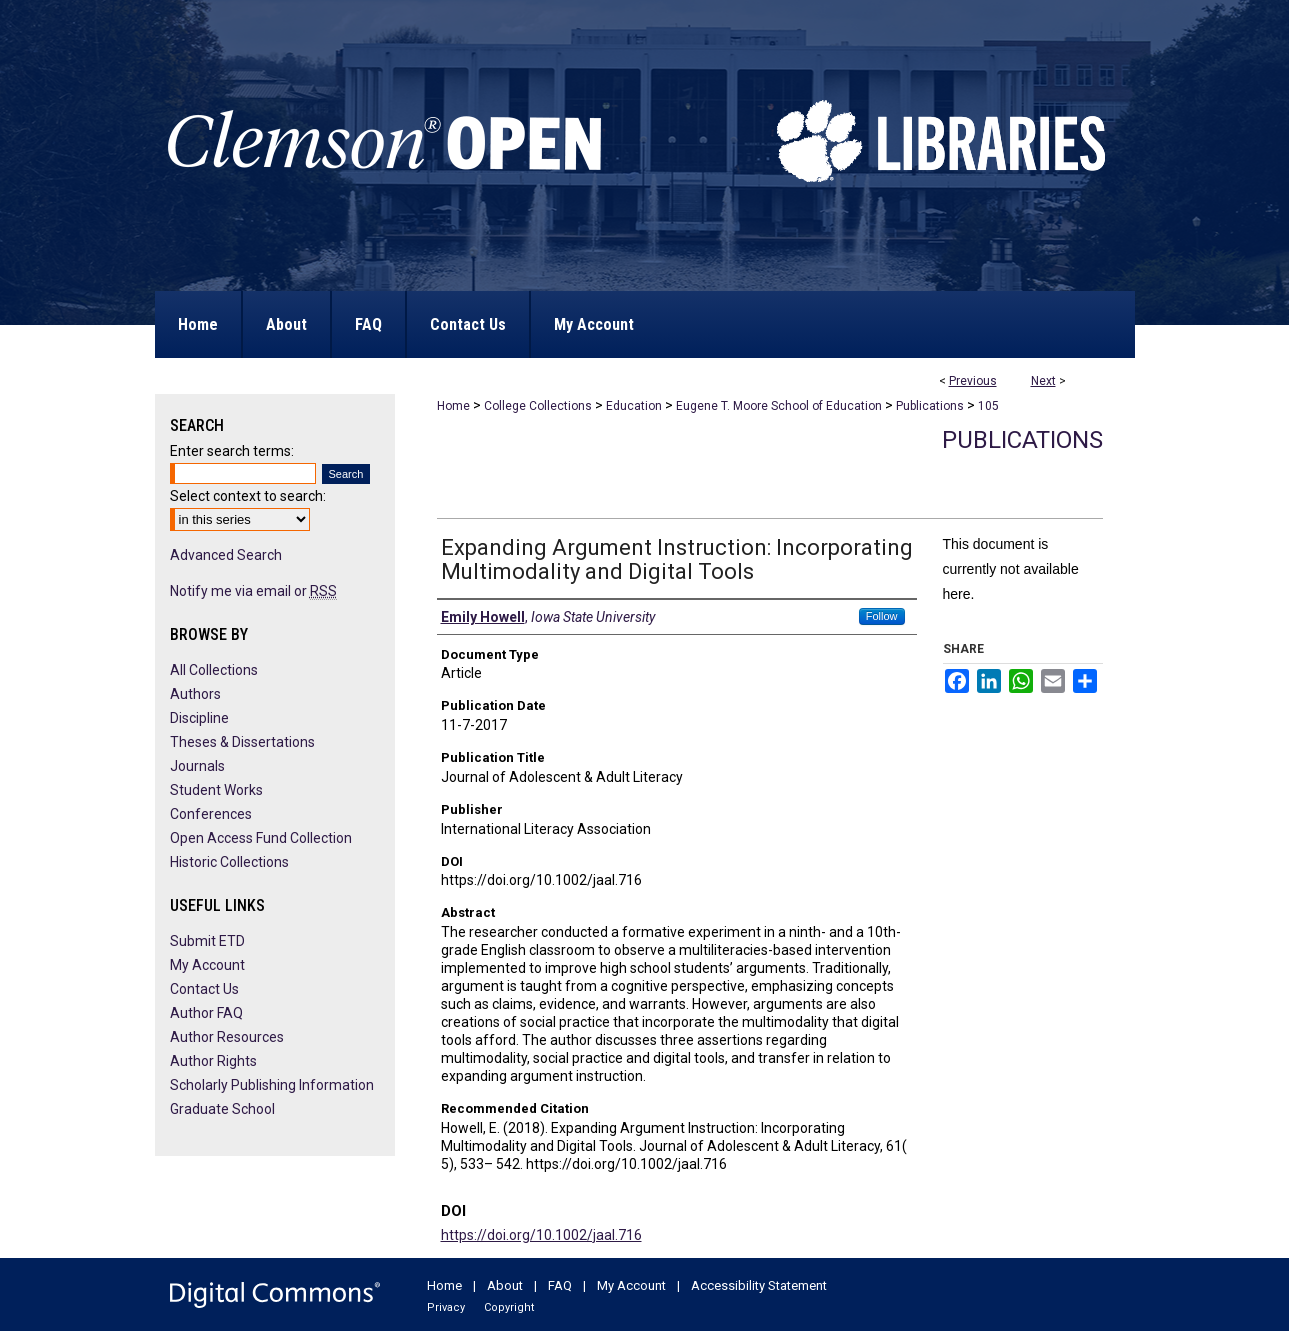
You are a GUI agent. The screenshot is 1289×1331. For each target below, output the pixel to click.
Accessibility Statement (759, 1285)
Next (1043, 381)
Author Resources (227, 1037)
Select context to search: (248, 496)
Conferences (211, 814)
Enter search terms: (232, 451)
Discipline (199, 718)
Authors (195, 694)
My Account (207, 965)
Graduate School (222, 1109)
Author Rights (213, 1061)
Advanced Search (226, 555)
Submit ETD (207, 941)
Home (453, 406)
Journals (197, 766)
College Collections (538, 406)
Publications (930, 406)
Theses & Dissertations (242, 742)
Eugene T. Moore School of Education (779, 406)
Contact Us (204, 989)
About (505, 1285)
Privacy (446, 1307)
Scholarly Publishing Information (272, 1085)
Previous (973, 381)
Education (634, 406)
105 (988, 406)
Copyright (509, 1307)
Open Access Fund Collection (261, 838)
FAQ (560, 1285)
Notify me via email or (253, 591)
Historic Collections (229, 862)
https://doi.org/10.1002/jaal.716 (541, 1235)
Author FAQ (206, 1013)
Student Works (216, 790)
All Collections (214, 670)
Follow (882, 616)
